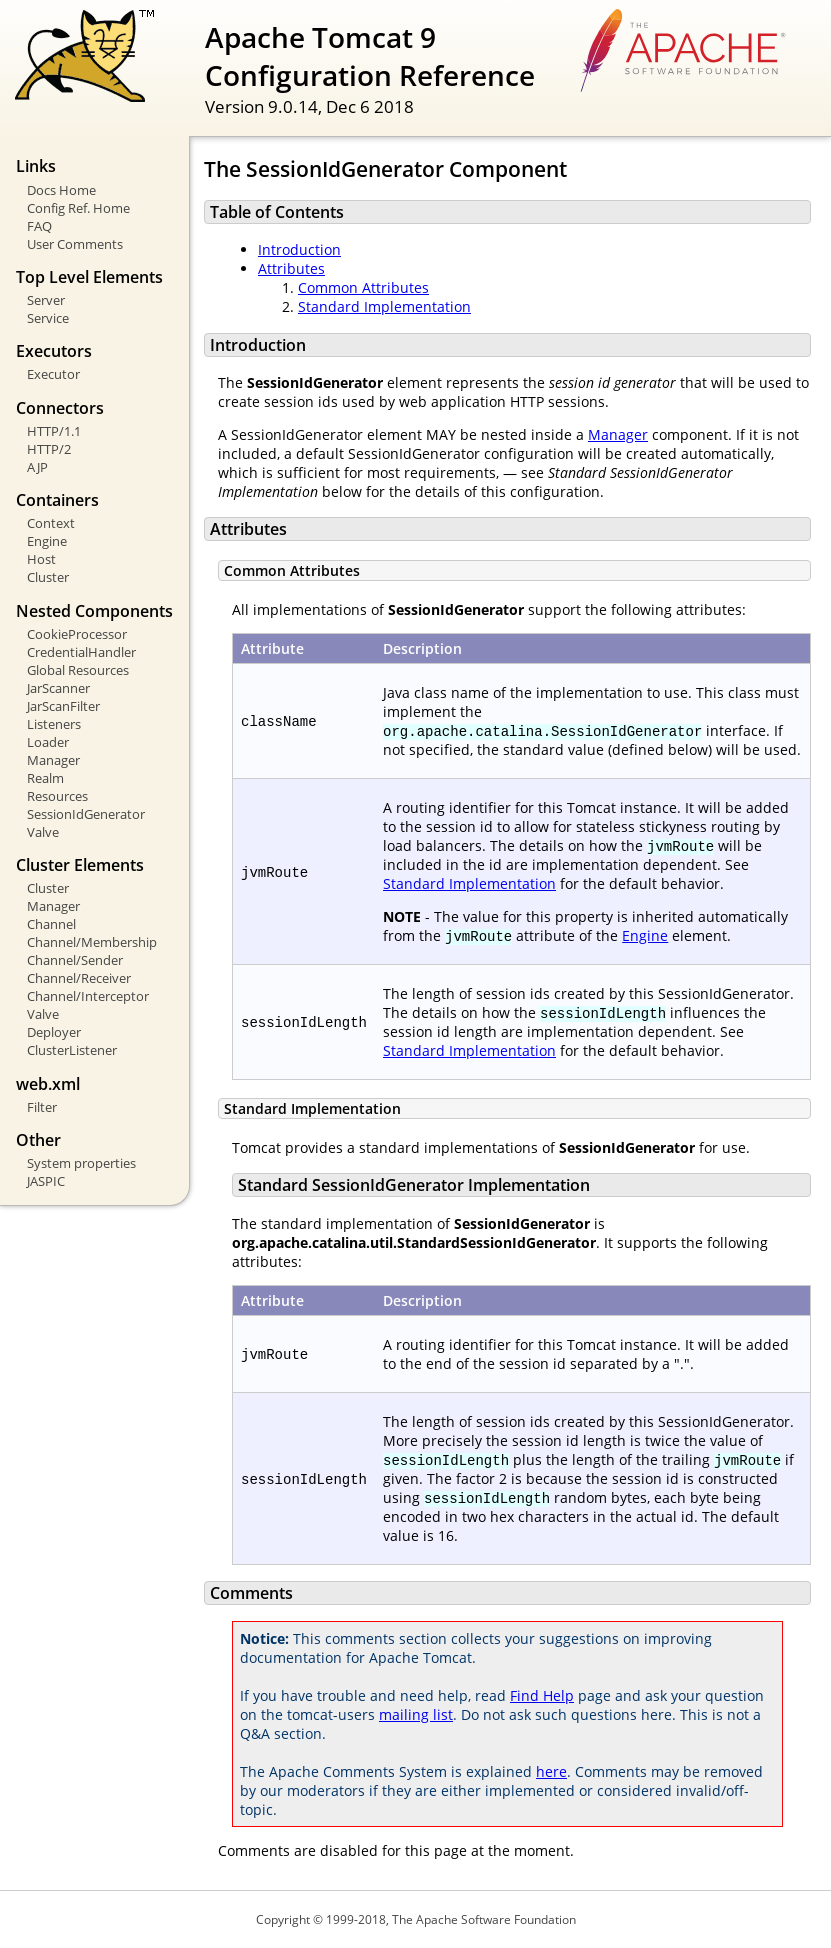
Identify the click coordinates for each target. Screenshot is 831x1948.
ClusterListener (72, 1050)
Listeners (54, 724)
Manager (53, 760)
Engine (47, 541)
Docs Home (61, 190)
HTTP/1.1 (54, 431)
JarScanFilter (63, 706)
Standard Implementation (384, 306)
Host (41, 559)
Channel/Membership (92, 942)
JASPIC (46, 1181)
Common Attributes (363, 287)
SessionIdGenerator (86, 814)
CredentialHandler (81, 652)
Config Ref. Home (78, 208)
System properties (81, 1163)
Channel (51, 924)
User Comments (75, 244)
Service (48, 318)
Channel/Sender (75, 960)
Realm (45, 778)
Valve (43, 832)
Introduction (299, 249)
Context (51, 523)
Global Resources (78, 670)
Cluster (48, 577)
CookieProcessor (77, 634)
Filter (42, 1107)
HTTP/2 (49, 449)
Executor (53, 374)
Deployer (54, 1032)
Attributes (291, 268)
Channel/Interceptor (88, 996)
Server (46, 300)
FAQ (39, 226)
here (551, 1771)
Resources (57, 796)
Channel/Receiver (79, 978)
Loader (48, 742)
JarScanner (58, 688)
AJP (37, 467)
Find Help (542, 1695)
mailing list (416, 1714)
